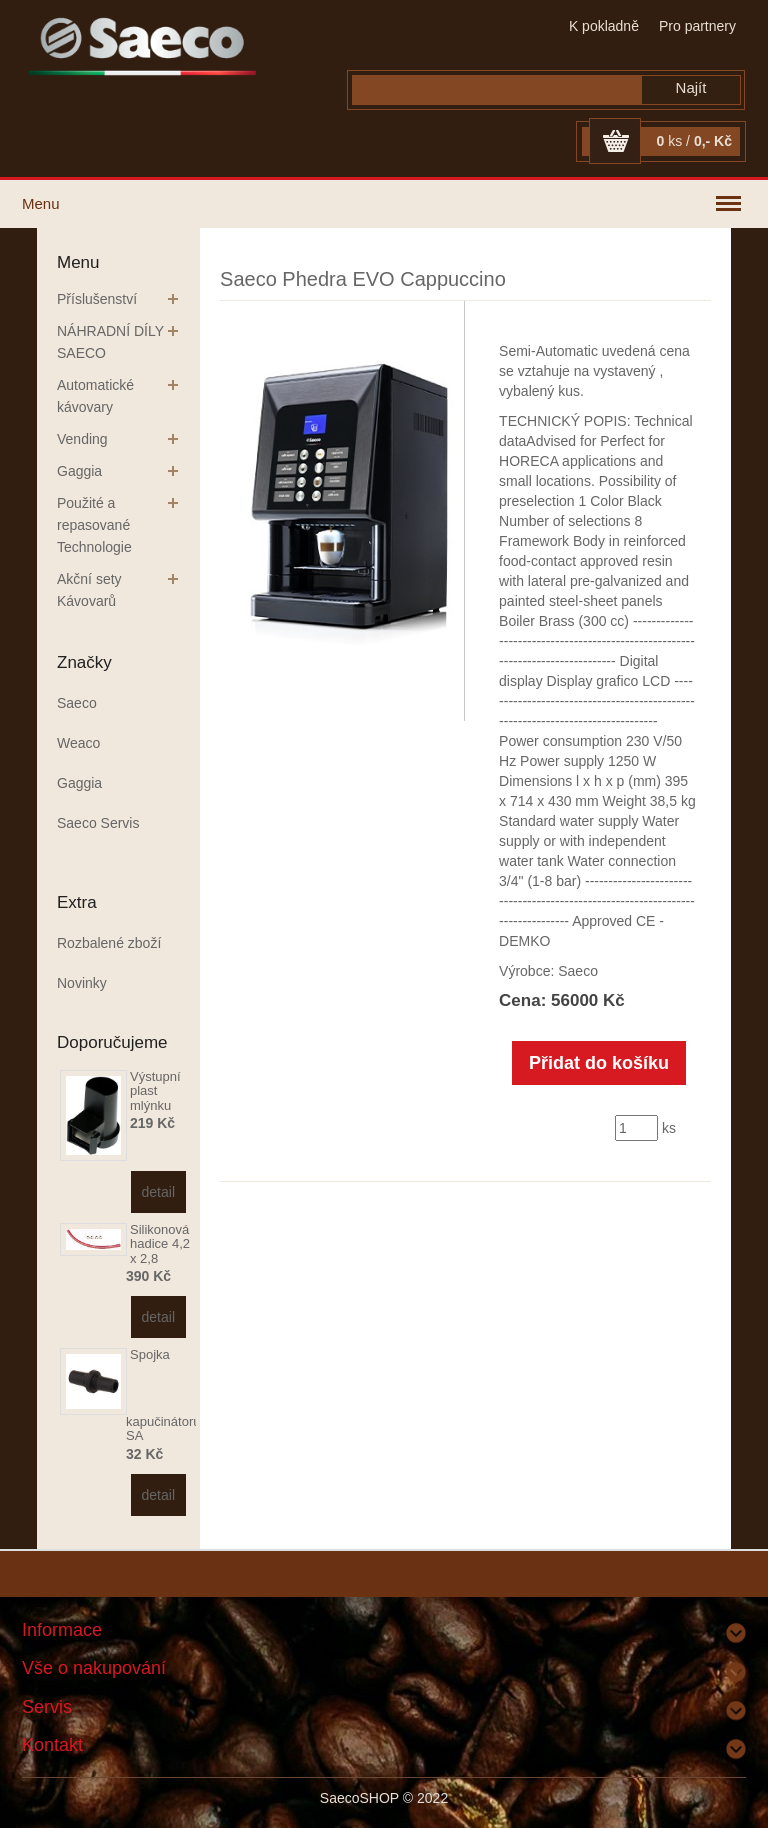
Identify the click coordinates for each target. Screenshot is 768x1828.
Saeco (77, 703)
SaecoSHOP (359, 1798)
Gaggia (79, 471)
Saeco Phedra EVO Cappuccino (363, 279)
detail (158, 1192)
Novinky (82, 983)
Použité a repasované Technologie (94, 525)
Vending (82, 439)
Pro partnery (697, 26)
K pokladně (604, 26)
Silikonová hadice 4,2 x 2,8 (160, 1244)
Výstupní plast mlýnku (155, 1091)
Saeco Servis (98, 823)
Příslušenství (97, 299)
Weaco (78, 743)
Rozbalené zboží (109, 943)
